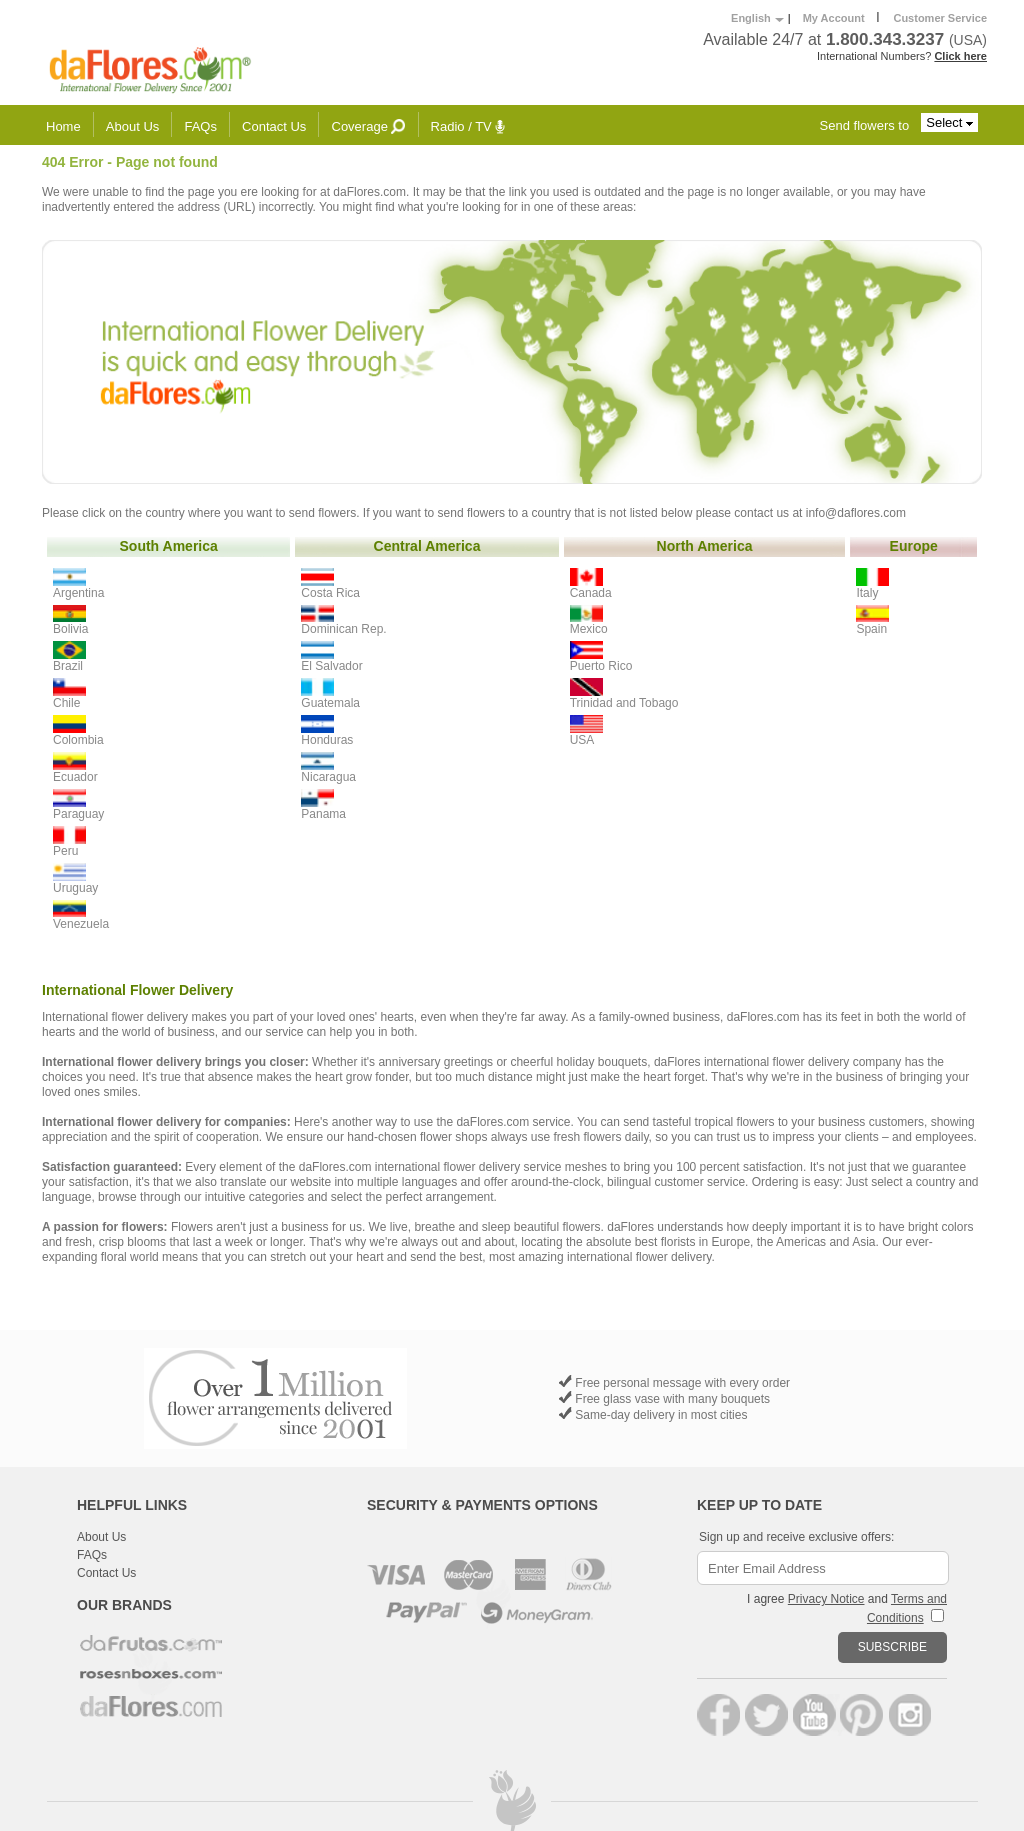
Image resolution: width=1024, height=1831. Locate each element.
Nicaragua (328, 771)
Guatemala (330, 697)
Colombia (78, 734)
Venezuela (81, 918)
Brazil (69, 660)
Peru (69, 845)
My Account (834, 18)
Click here (960, 56)
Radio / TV (468, 126)
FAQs (200, 126)
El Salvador (331, 660)
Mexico (589, 623)
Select (949, 122)
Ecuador (75, 771)
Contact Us (274, 126)
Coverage (369, 126)
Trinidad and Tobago (624, 697)
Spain (872, 623)
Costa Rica (330, 587)
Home (63, 126)
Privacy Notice (826, 1599)
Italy (872, 587)
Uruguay (75, 882)
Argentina (78, 587)
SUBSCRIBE (892, 1647)
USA (586, 734)
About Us (132, 126)
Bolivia (70, 623)
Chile (69, 697)
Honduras (327, 734)
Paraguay (78, 808)
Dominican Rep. (343, 623)
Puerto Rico (601, 660)
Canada (591, 587)
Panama (323, 808)
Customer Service (940, 18)
